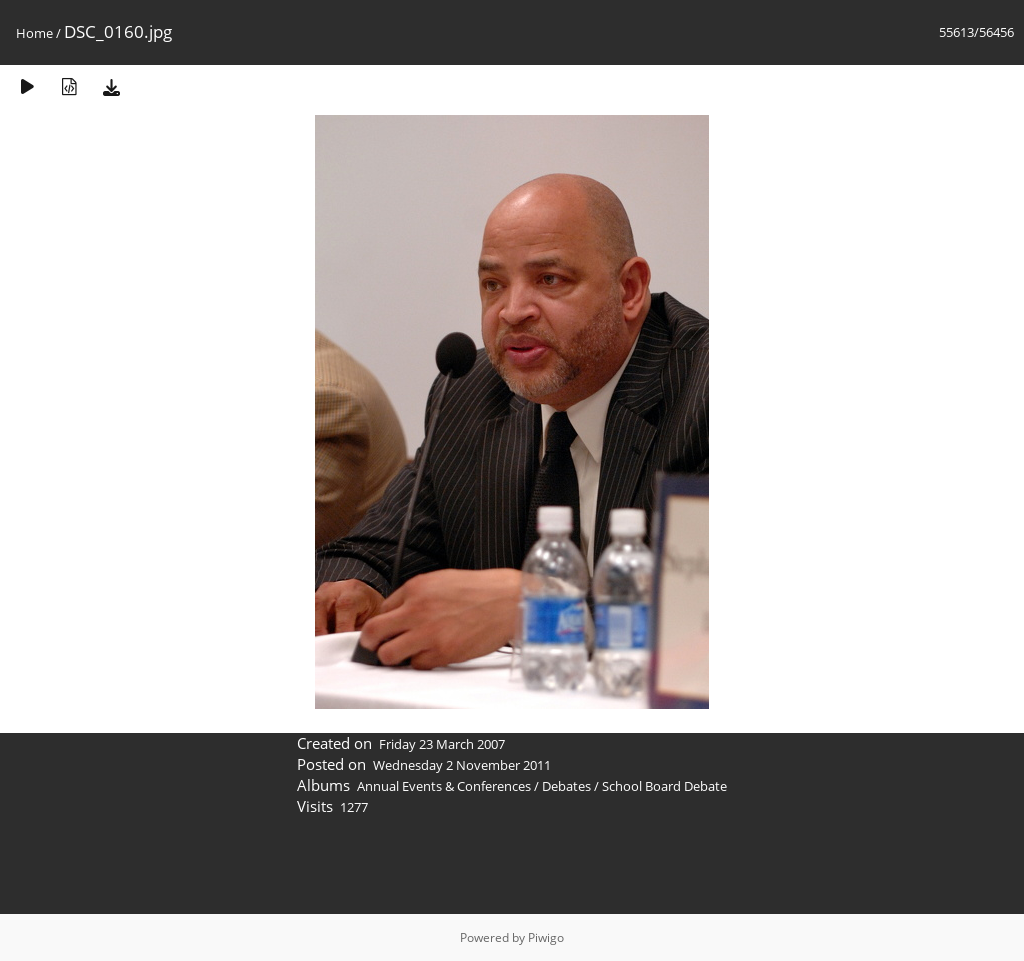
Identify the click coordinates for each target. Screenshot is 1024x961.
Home (34, 33)
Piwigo (546, 937)
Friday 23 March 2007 (442, 744)
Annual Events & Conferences (444, 786)
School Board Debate (664, 786)
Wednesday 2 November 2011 (462, 765)
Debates (566, 786)
